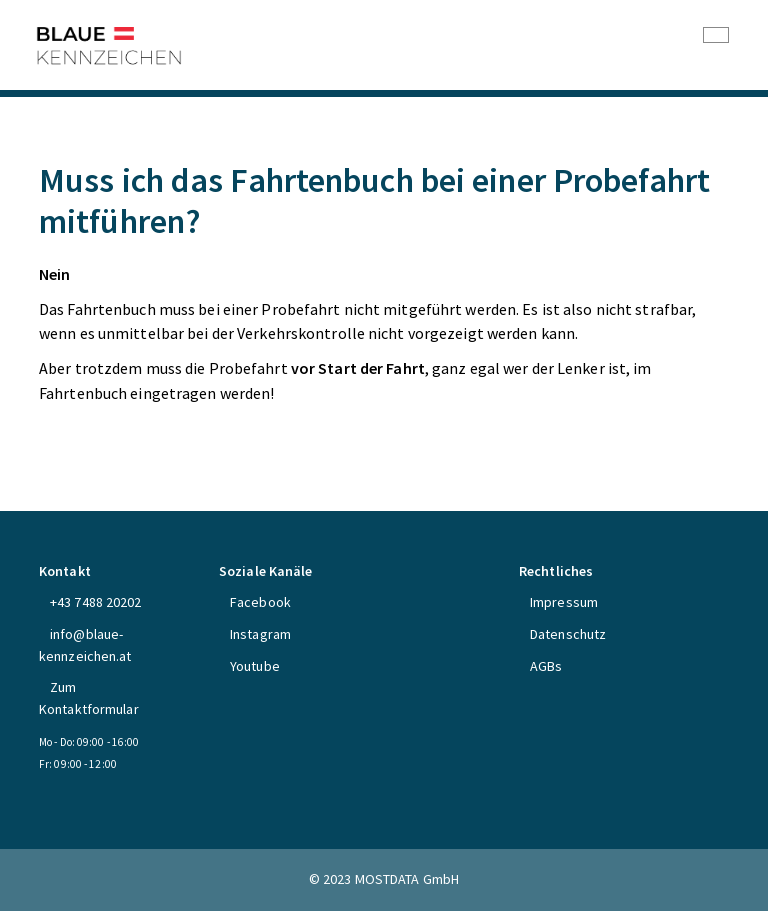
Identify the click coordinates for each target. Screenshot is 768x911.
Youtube (255, 666)
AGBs (546, 666)
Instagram (260, 634)
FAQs (52, 149)
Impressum (564, 602)
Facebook (260, 602)
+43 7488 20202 (96, 602)
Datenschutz (568, 634)
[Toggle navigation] (716, 35)
